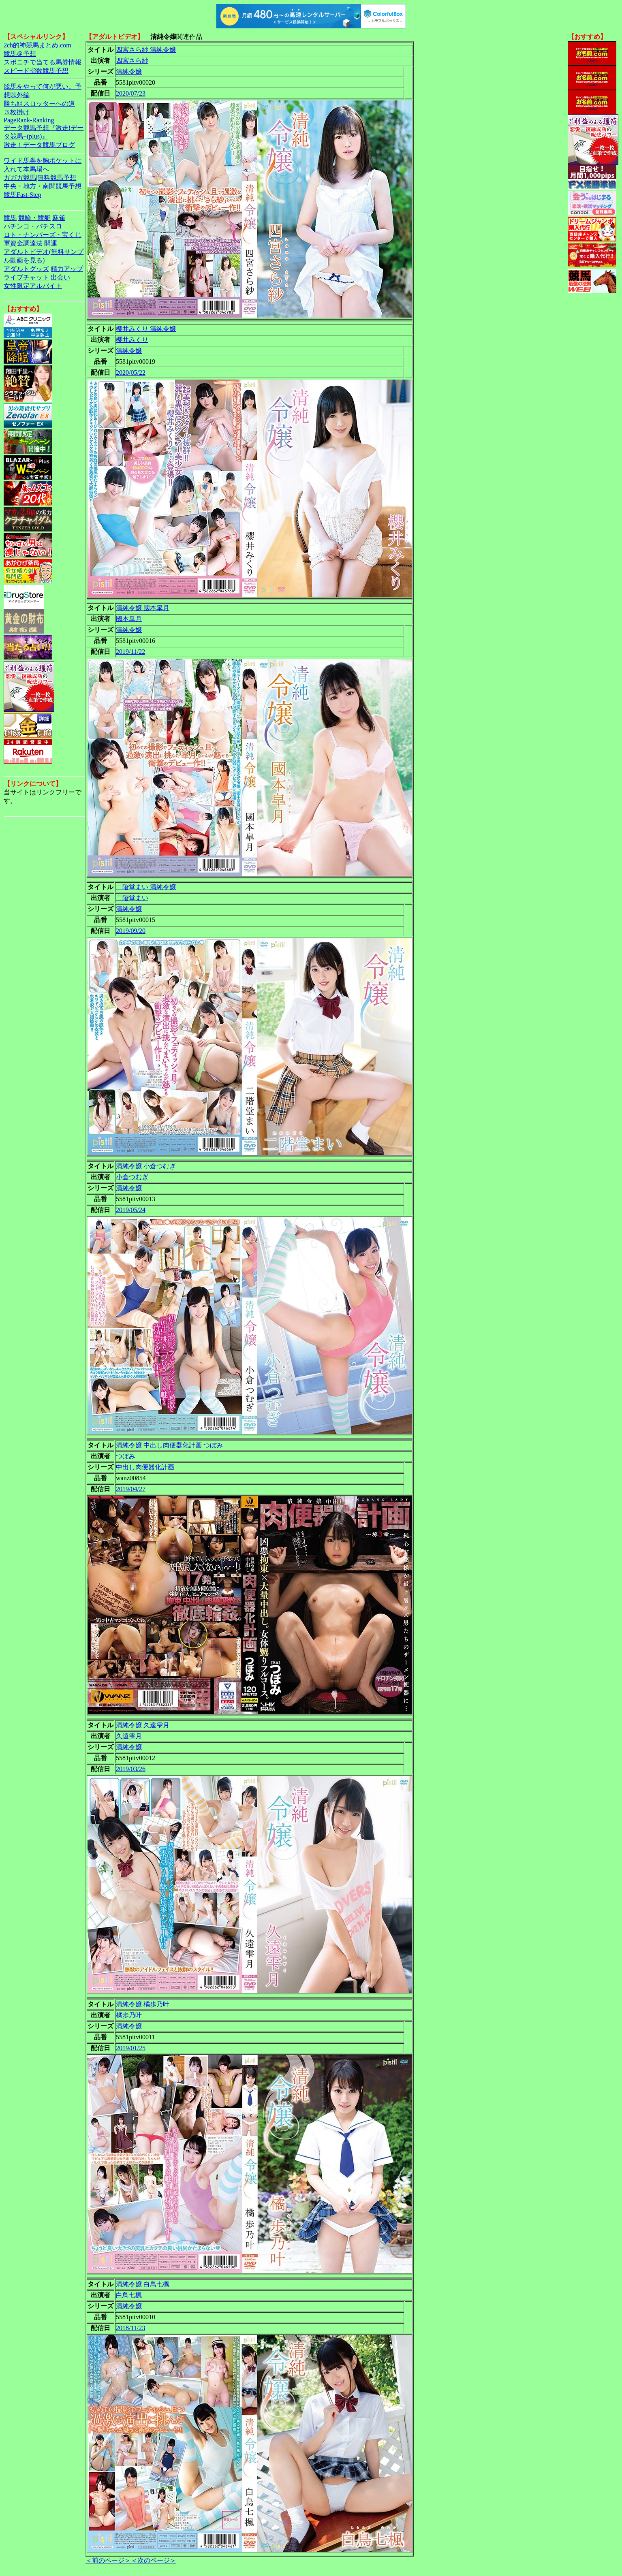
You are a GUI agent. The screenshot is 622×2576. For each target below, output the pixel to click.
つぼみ (125, 1456)
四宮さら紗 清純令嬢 (146, 49)
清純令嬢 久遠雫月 (142, 1725)
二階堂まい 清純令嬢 (146, 887)
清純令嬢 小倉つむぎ (146, 1166)
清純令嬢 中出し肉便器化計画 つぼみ (169, 1445)
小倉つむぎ (132, 1177)
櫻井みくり (132, 339)
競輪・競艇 (34, 217)
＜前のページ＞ (108, 2560)
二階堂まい (132, 897)
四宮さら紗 (132, 60)
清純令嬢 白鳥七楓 (142, 2284)
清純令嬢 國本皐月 (142, 607)
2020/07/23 (130, 93)
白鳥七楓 (129, 2295)
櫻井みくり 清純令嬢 (146, 328)
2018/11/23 (130, 2327)
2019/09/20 (130, 930)
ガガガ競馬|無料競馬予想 (40, 177)
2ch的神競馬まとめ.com (37, 45)
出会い (60, 277)
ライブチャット (26, 277)
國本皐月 (129, 618)
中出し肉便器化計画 (145, 1467)
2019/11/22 (130, 651)
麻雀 (58, 217)
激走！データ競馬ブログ (39, 144)
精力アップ (67, 268)
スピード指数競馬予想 (36, 70)
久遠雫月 (129, 1736)
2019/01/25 (130, 2048)
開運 (50, 243)
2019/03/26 (130, 1768)
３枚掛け (17, 112)
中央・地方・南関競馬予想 (42, 186)
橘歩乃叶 (129, 2015)
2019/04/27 (130, 1488)
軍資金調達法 (23, 243)
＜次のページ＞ (153, 2560)
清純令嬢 (129, 71)
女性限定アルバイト (33, 285)
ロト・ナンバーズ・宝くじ (42, 234)
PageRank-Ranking (29, 120)
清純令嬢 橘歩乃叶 (142, 2004)
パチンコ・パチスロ (33, 226)
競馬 (10, 217)
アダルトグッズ (26, 268)
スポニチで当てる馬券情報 (42, 62)
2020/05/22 (130, 372)
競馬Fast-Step (22, 194)
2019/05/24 (130, 1209)
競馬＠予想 (20, 53)
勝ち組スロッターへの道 (39, 103)
